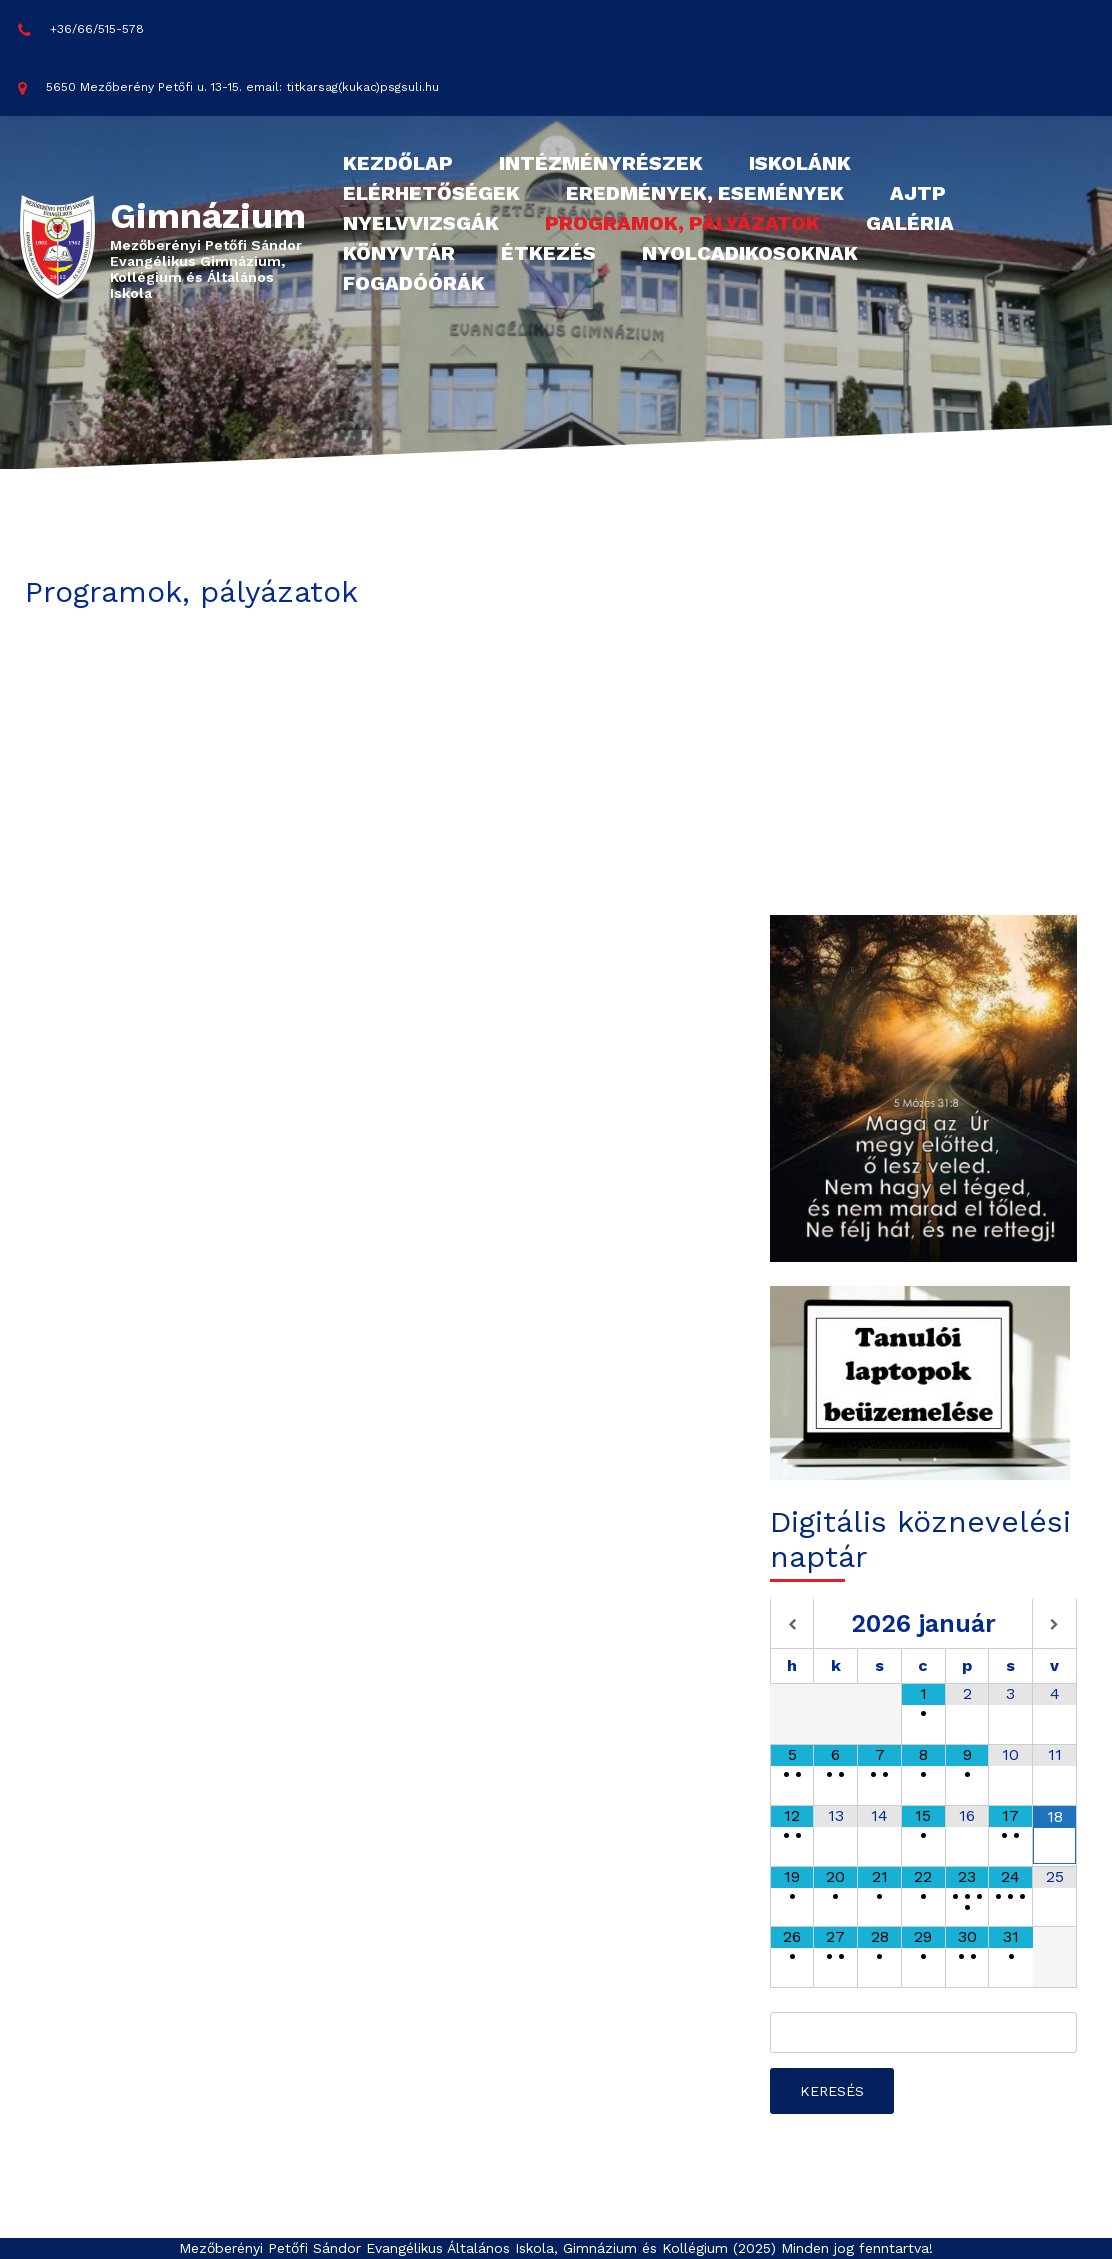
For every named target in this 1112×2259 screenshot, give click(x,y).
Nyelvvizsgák (421, 223)
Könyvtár (399, 253)
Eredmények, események (705, 193)
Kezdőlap (398, 163)
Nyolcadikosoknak (750, 253)
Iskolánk (800, 163)
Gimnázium (208, 216)
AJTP (918, 193)
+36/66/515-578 (81, 30)
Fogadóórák (414, 283)
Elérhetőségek (431, 193)
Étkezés (548, 253)
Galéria (910, 223)
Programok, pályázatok (682, 223)
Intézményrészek (601, 163)
